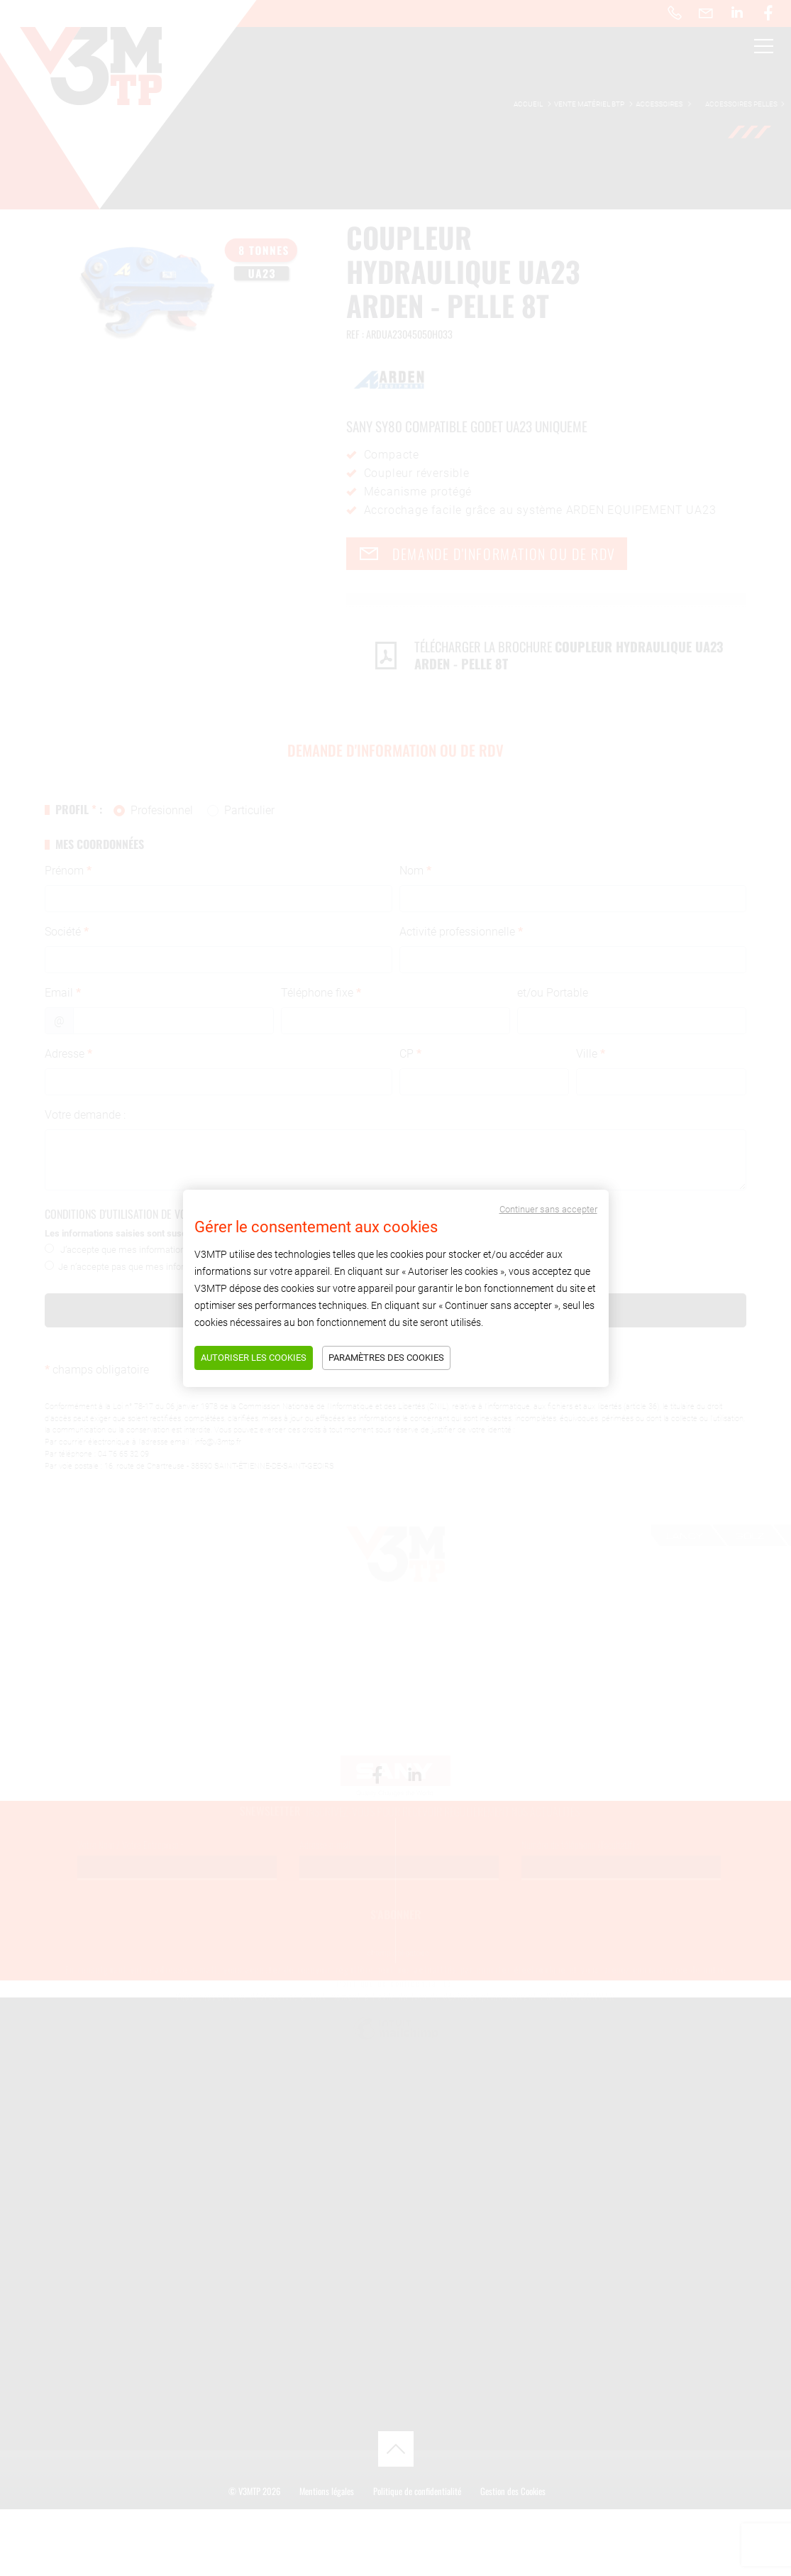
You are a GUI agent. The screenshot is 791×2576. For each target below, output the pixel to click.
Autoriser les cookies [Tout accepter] (253, 1357)
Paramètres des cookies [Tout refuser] (386, 1357)
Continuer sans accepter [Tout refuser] (548, 1209)
